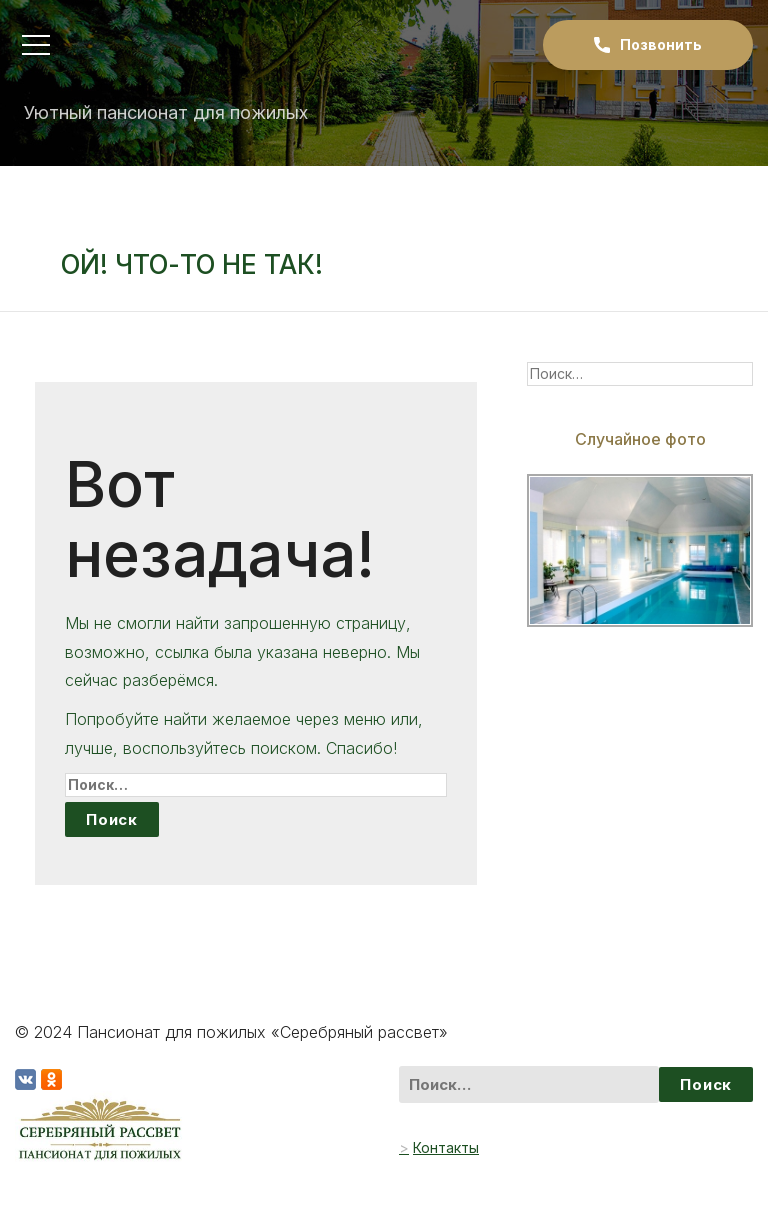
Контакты (446, 1147)
